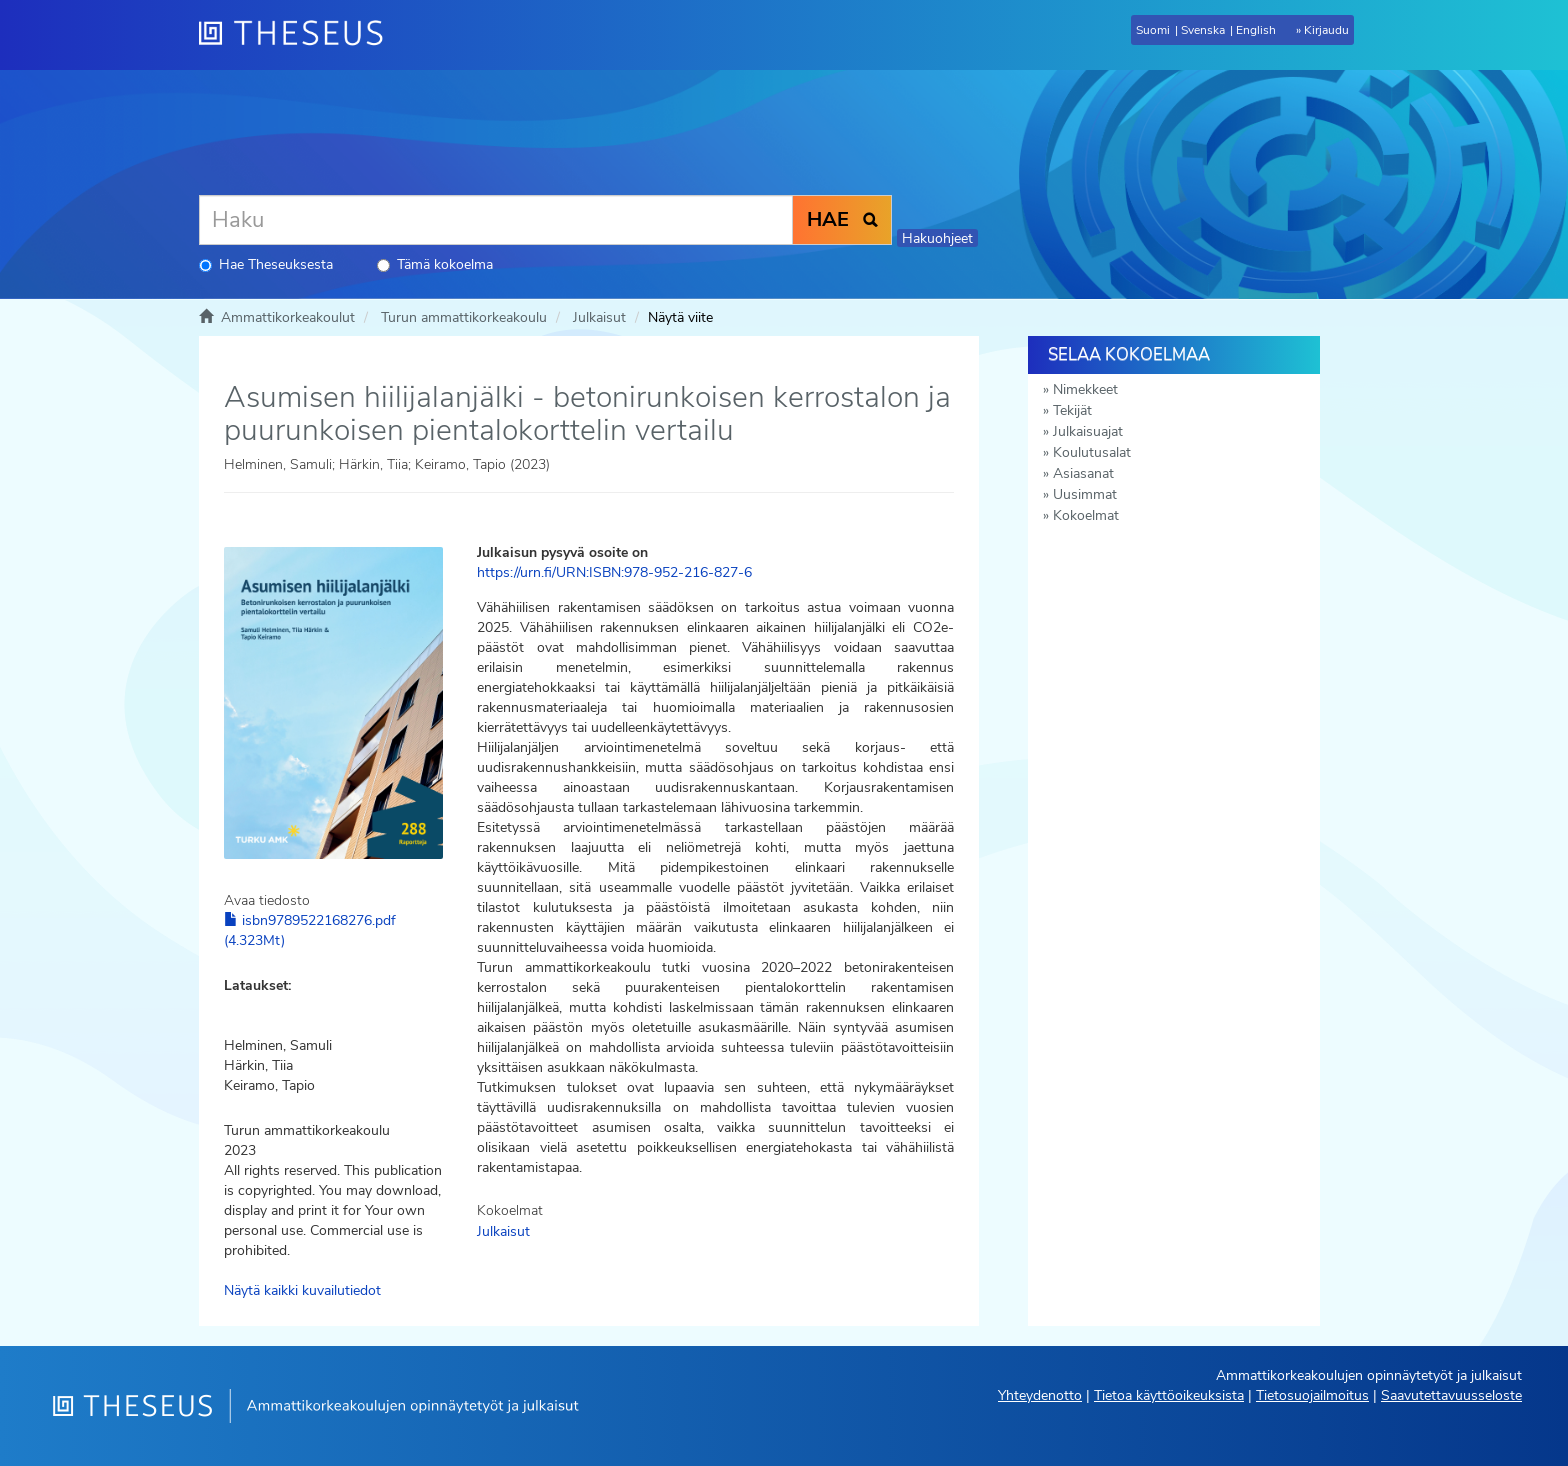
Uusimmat (1085, 494)
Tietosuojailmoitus (1312, 1395)
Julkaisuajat (1088, 431)
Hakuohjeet (937, 238)
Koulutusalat (1092, 452)
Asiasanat (1083, 473)
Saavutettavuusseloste (1451, 1395)
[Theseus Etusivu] (299, 35)
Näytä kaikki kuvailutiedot (302, 1290)
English (1256, 30)
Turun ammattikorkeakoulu (464, 317)
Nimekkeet (1085, 389)
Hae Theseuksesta (266, 264)
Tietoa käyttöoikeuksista (1169, 1395)
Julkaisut (599, 317)
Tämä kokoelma (435, 264)
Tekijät (1072, 410)
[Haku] (496, 220)
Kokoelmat (1086, 515)
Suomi (1153, 30)
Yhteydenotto (1040, 1395)
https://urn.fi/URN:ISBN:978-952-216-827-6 (614, 572)
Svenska (1203, 30)
